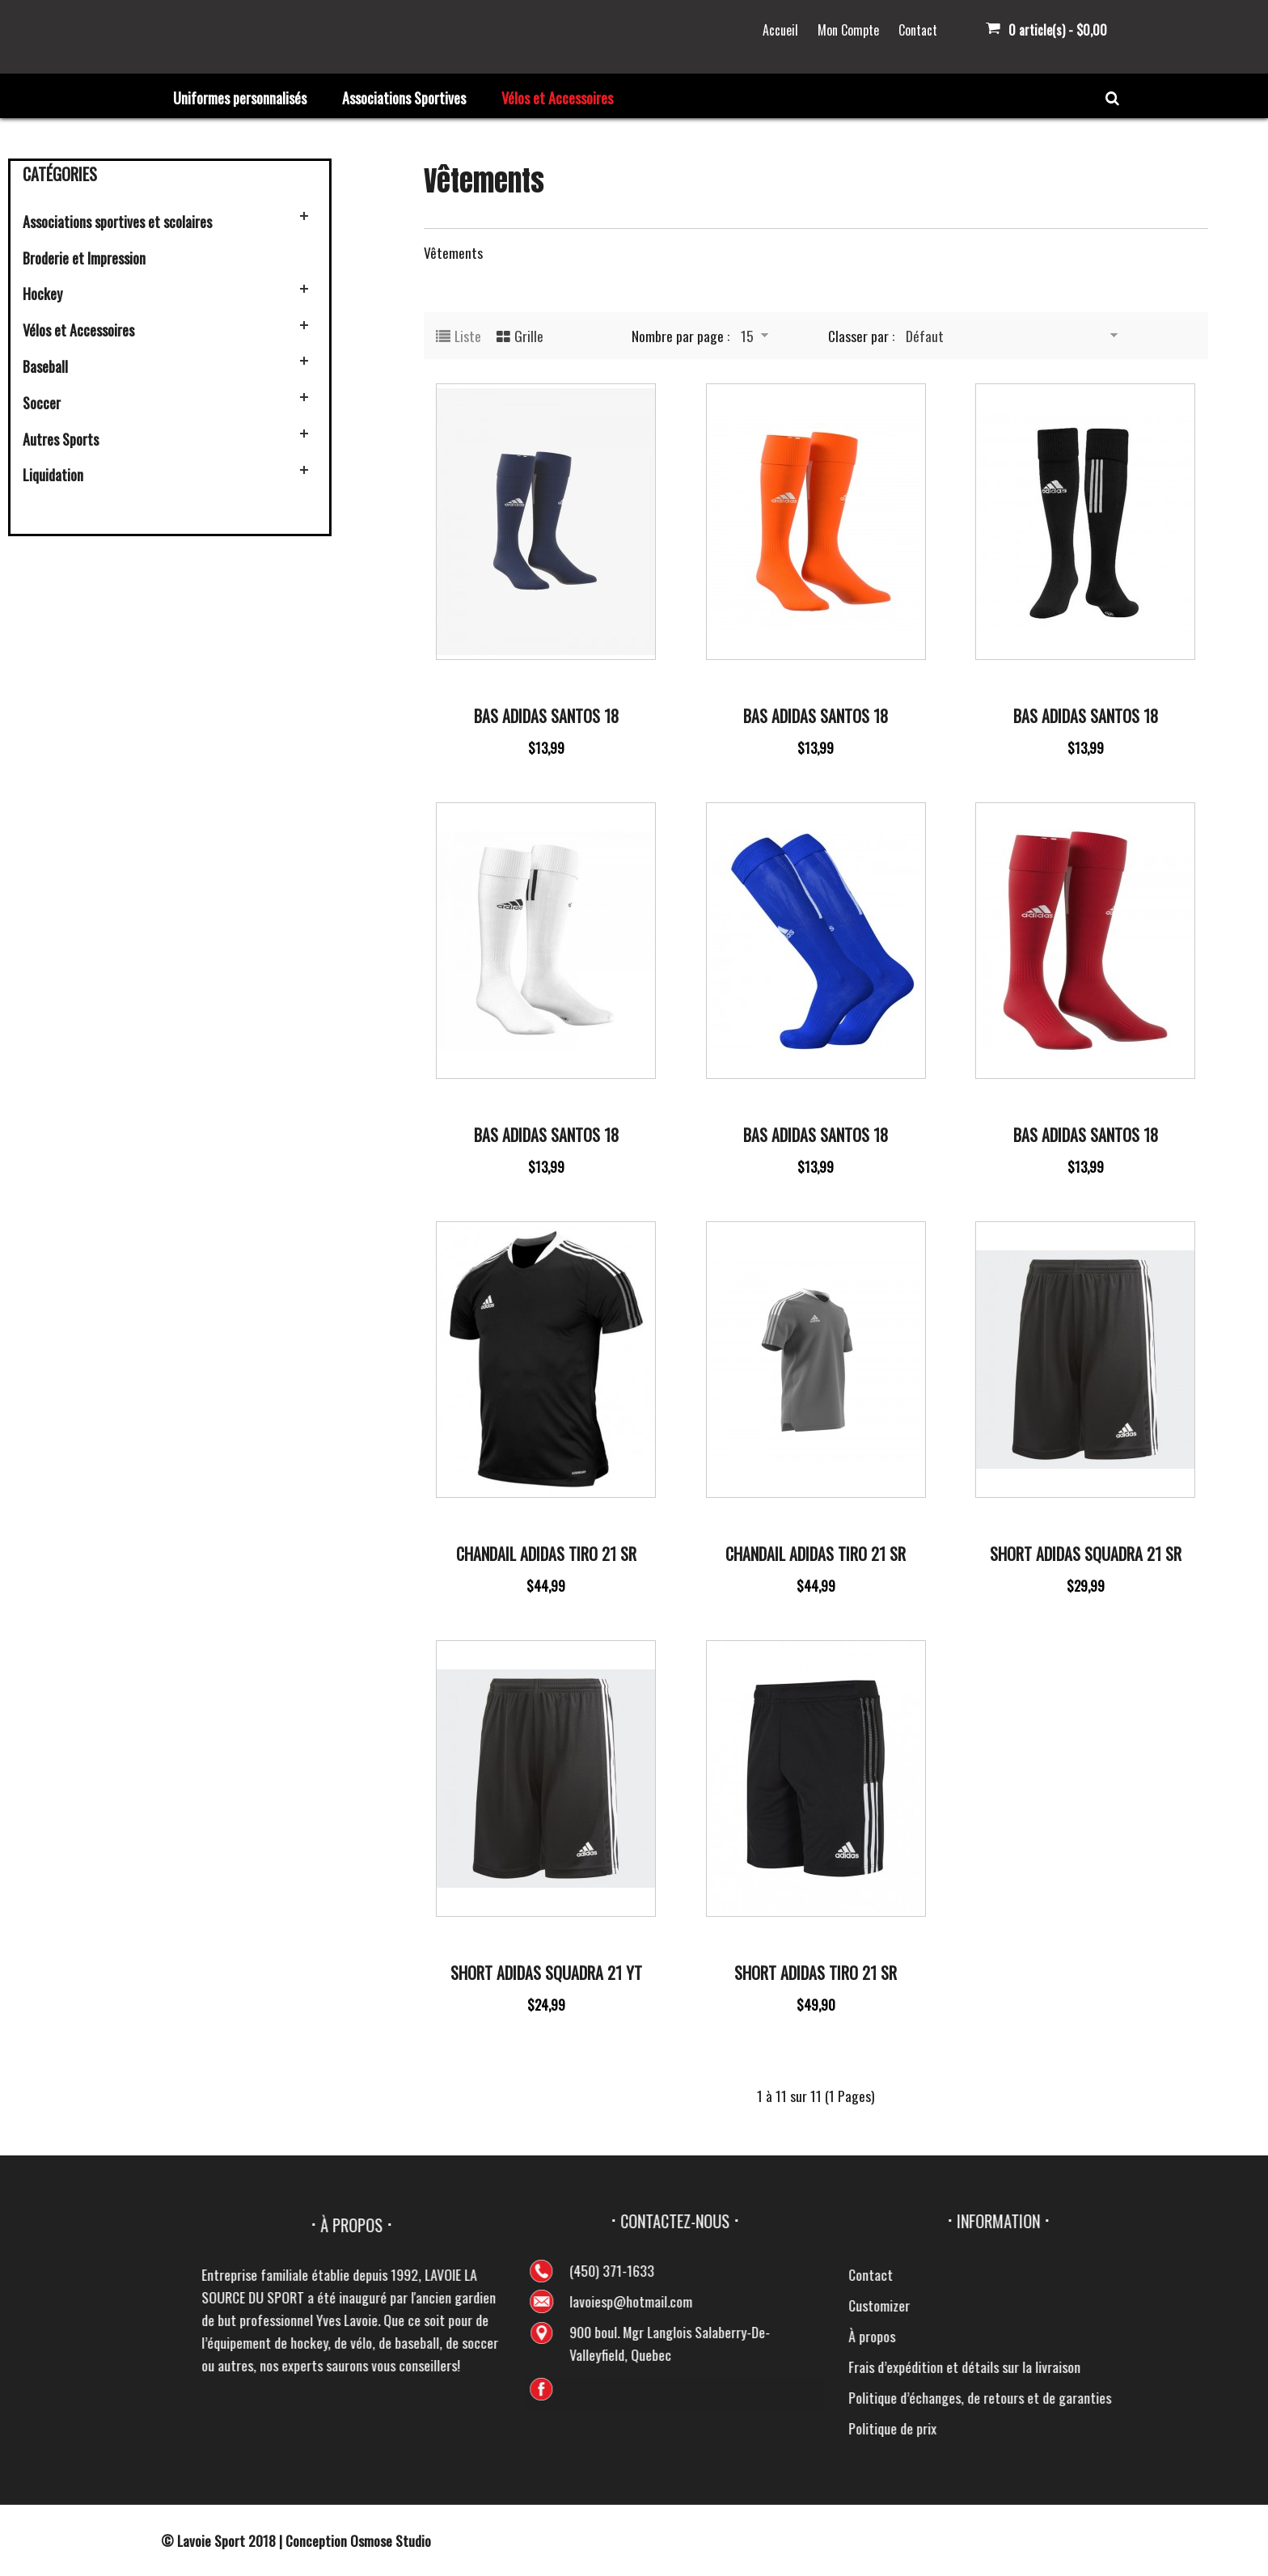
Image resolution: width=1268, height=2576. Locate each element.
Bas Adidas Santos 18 (546, 716)
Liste (467, 335)
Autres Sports (61, 439)
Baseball (45, 366)
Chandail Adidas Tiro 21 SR (546, 1554)
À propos (1231, 2335)
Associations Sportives (404, 97)
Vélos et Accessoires (557, 97)
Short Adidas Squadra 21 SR (1085, 1554)
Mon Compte (848, 30)
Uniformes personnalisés (239, 97)
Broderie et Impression (84, 258)
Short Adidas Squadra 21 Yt (546, 1973)
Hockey (42, 293)
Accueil (780, 30)
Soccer (42, 402)
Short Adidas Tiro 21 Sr (815, 1973)
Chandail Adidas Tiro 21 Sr (815, 1554)
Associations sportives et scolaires (117, 221)
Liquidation (53, 474)
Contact (917, 30)
